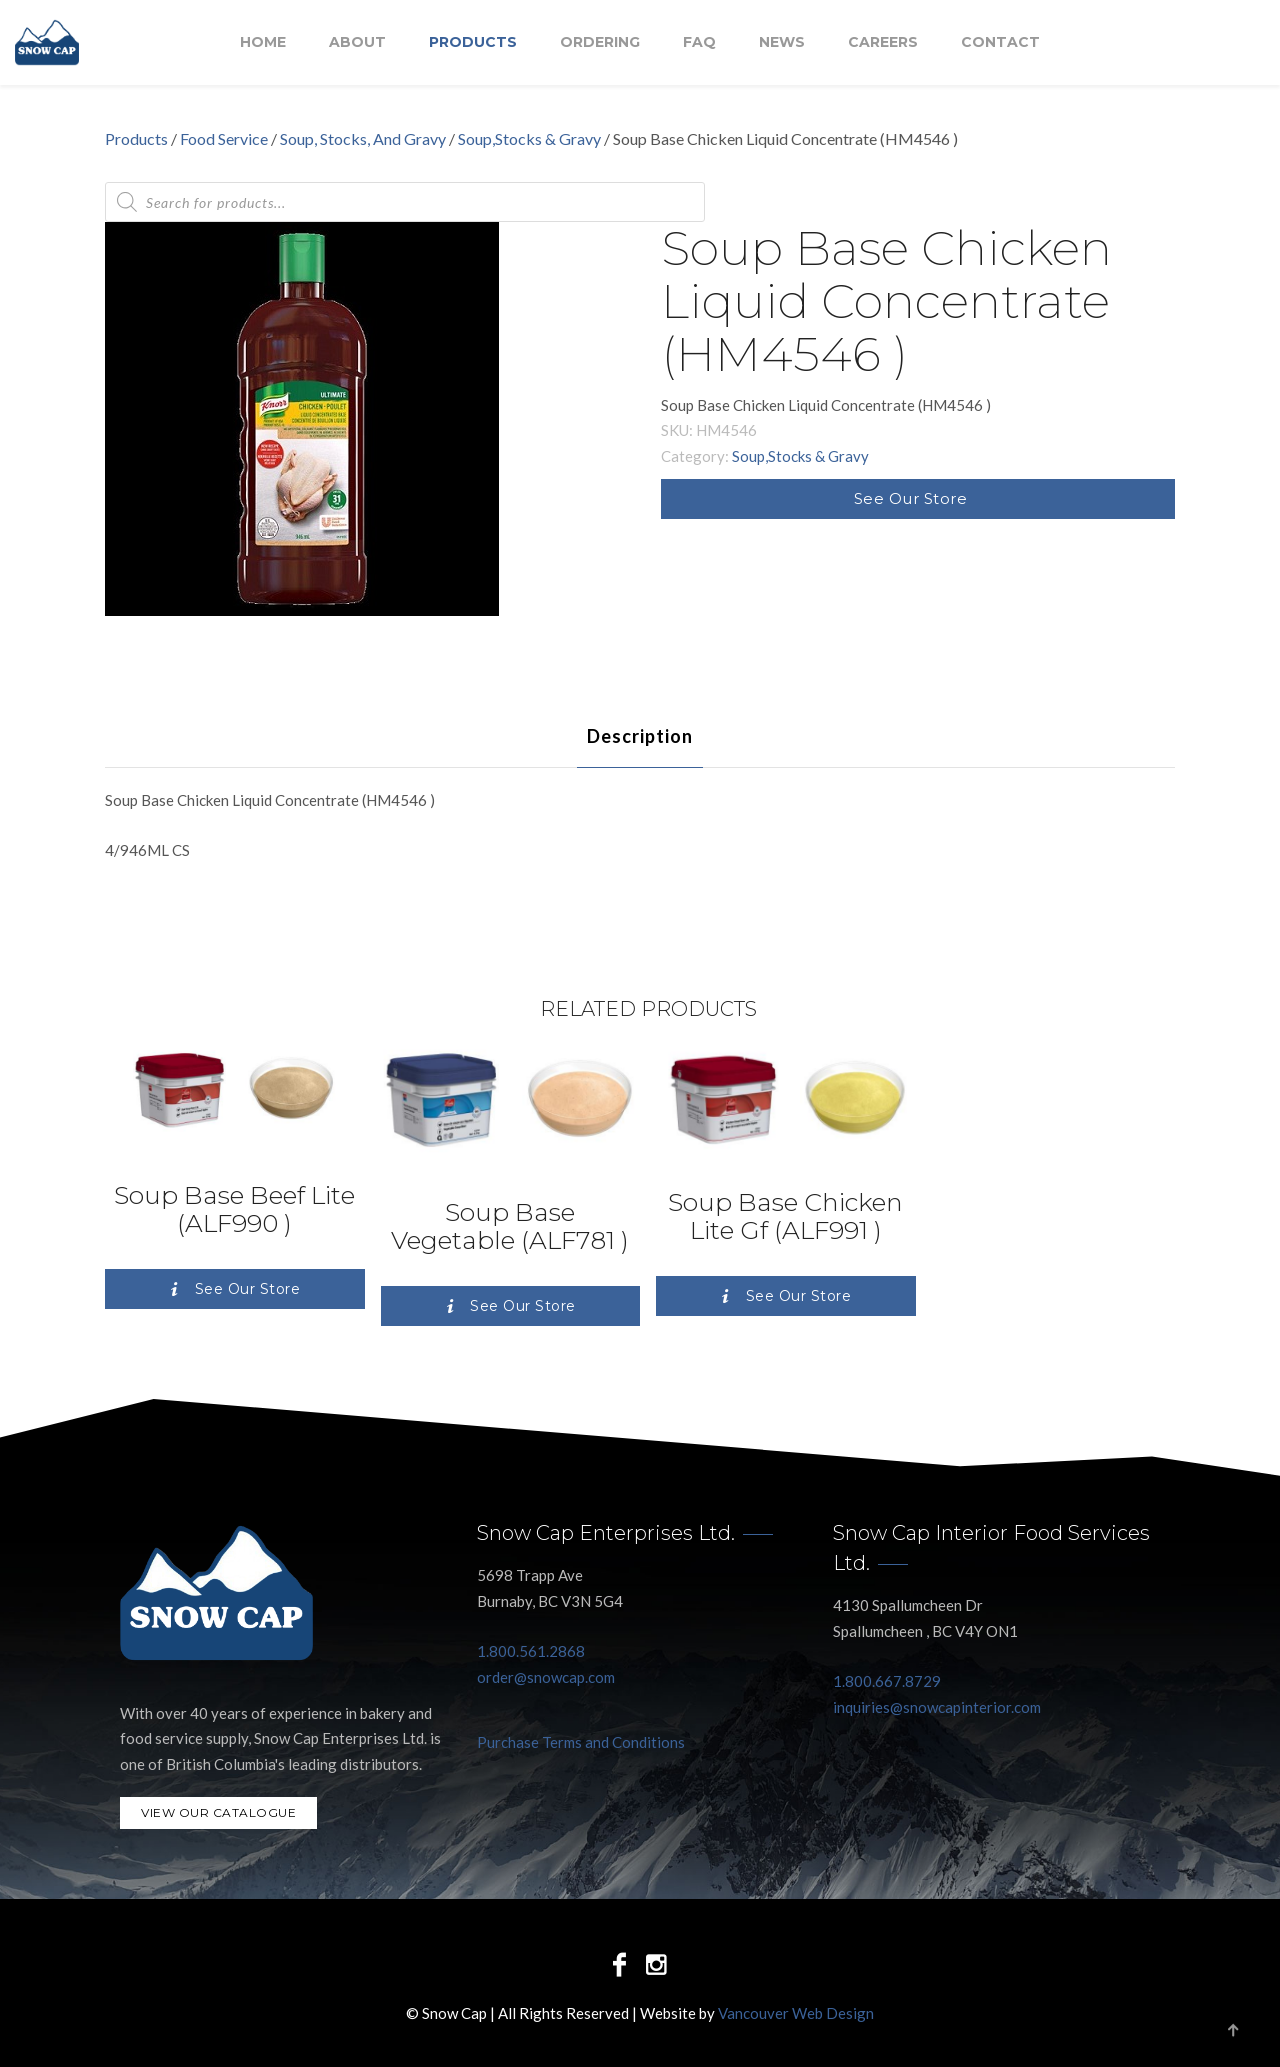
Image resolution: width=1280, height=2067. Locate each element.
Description (640, 736)
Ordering (600, 43)
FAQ (699, 43)
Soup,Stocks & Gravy (529, 138)
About (357, 43)
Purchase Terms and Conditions (581, 1742)
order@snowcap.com (546, 1677)
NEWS (782, 43)
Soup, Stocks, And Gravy (363, 138)
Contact (1000, 43)
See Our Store (911, 498)
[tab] (640, 736)
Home (263, 43)
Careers (883, 43)
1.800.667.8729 (887, 1681)
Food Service (224, 138)
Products (473, 43)
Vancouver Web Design (796, 2013)
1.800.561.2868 (531, 1651)
